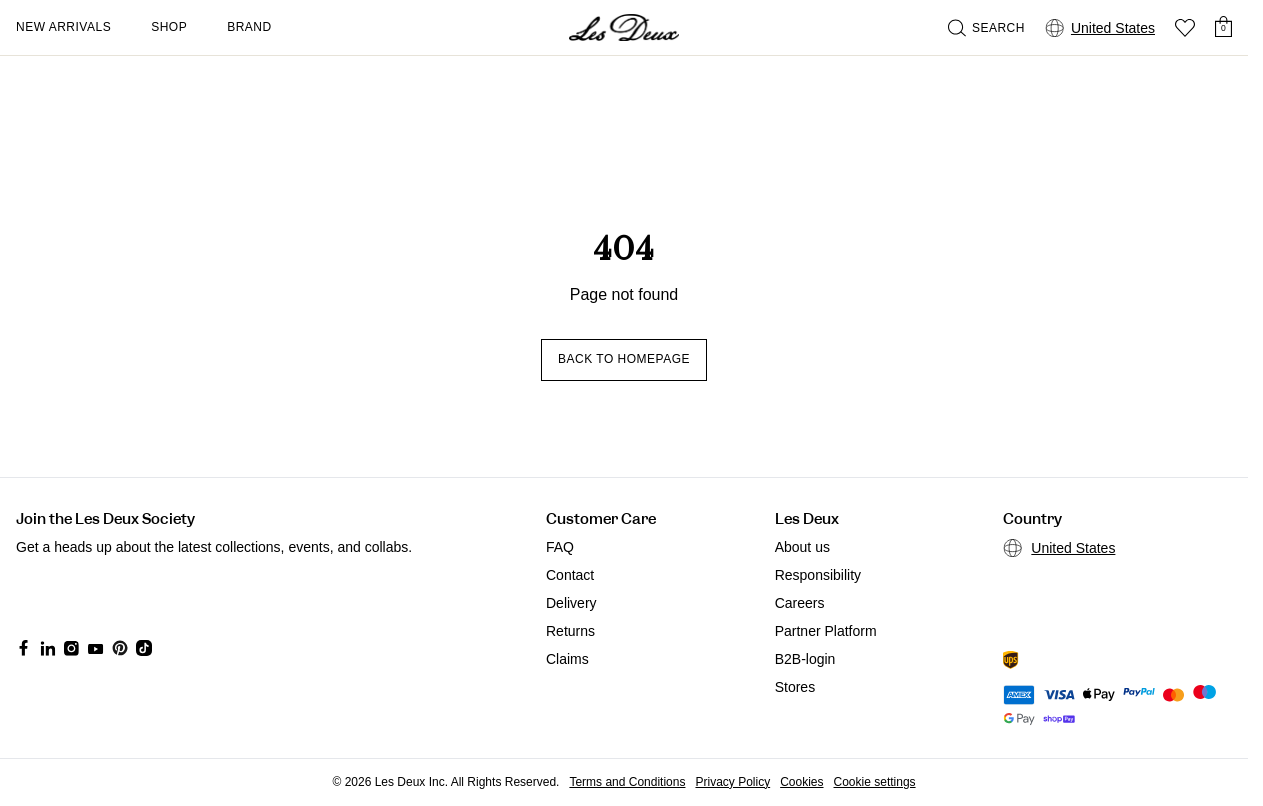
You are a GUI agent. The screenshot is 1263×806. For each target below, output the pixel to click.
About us (802, 547)
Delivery (571, 603)
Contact (570, 575)
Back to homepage (624, 359)
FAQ (560, 547)
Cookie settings (875, 782)
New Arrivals (63, 27)
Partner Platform (826, 631)
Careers (800, 603)
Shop (169, 27)
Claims (567, 659)
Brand (249, 27)
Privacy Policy (732, 782)
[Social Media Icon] (24, 648)
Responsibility (818, 575)
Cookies (801, 782)
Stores (795, 687)
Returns (570, 631)
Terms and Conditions (627, 782)
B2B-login (805, 659)
